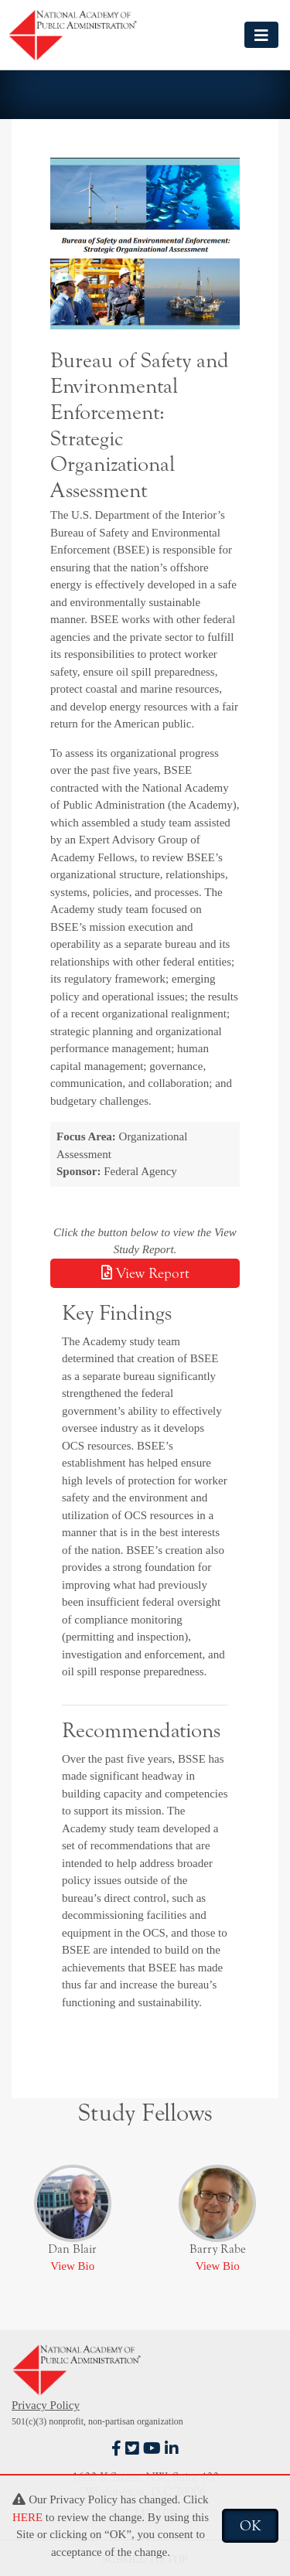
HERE (27, 2517)
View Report (145, 1273)
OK (250, 2525)
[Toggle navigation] (261, 34)
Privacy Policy (46, 2405)
